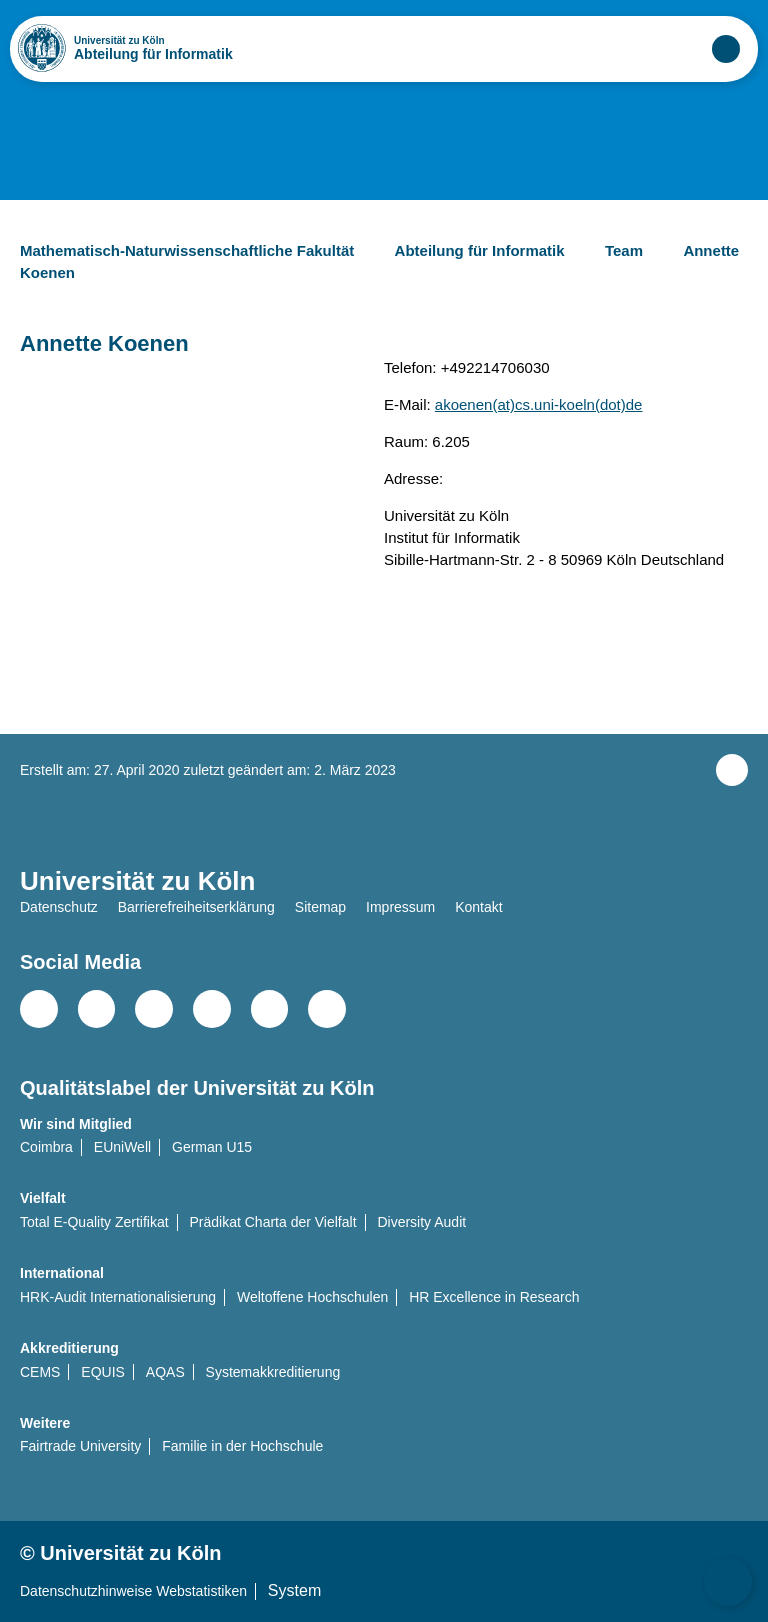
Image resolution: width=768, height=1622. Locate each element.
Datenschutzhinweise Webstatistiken (133, 1591)
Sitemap (320, 907)
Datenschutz (59, 907)
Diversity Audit (421, 1222)
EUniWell (122, 1147)
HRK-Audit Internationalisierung (118, 1297)
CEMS (40, 1372)
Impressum (400, 907)
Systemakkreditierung (273, 1372)
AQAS (165, 1372)
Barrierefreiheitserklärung (196, 907)
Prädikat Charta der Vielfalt (273, 1222)
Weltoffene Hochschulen (312, 1297)
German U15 (212, 1147)
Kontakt (478, 907)
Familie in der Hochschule (242, 1446)
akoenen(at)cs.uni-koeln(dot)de (539, 404)
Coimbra (46, 1147)
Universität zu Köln (152, 41)
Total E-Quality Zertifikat (94, 1222)
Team (640, 250)
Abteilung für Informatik (153, 54)
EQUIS (103, 1372)
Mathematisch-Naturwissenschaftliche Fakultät (203, 250)
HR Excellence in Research (494, 1297)
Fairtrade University (80, 1446)
